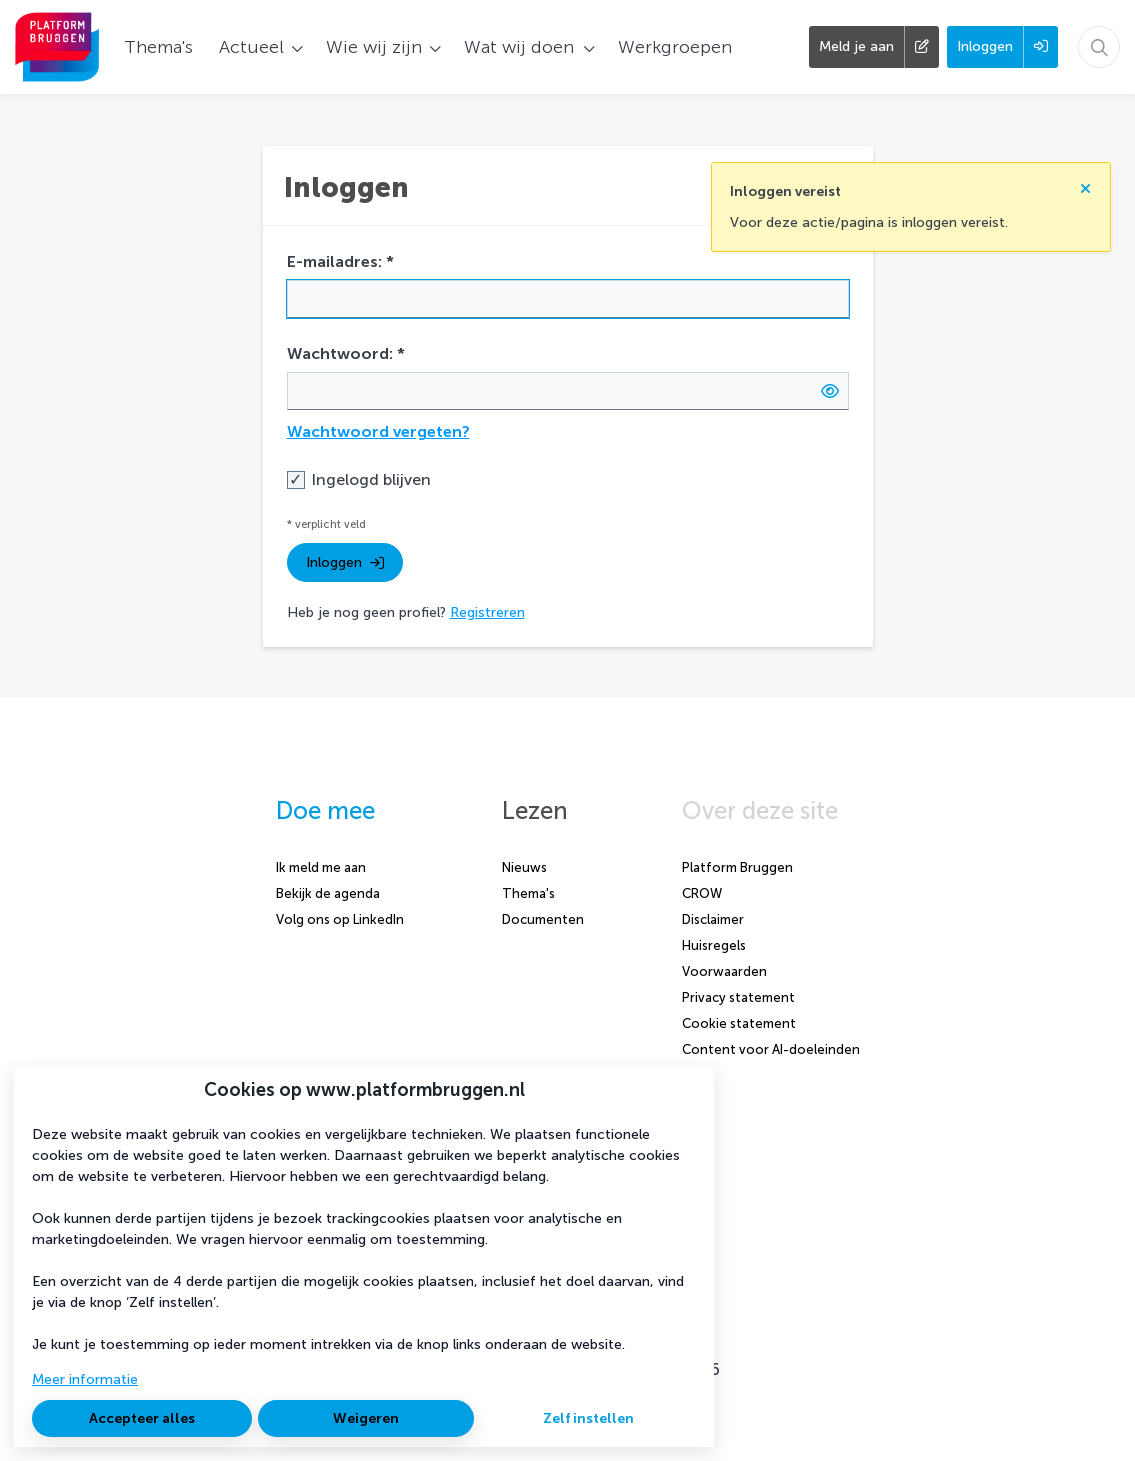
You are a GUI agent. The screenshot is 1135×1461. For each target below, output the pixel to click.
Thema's (528, 893)
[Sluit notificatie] (1085, 188)
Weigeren (366, 1418)
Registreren (487, 612)
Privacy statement (738, 997)
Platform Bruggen (737, 867)
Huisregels (714, 945)
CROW (702, 893)
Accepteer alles (142, 1418)
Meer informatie (85, 1379)
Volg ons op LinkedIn (340, 919)
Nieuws (524, 867)
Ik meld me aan (321, 867)
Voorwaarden (724, 971)
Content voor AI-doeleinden (771, 1049)
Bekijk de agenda (328, 893)
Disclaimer (713, 919)
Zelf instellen (588, 1418)
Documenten (543, 919)
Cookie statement (739, 1023)
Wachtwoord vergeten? (378, 431)
